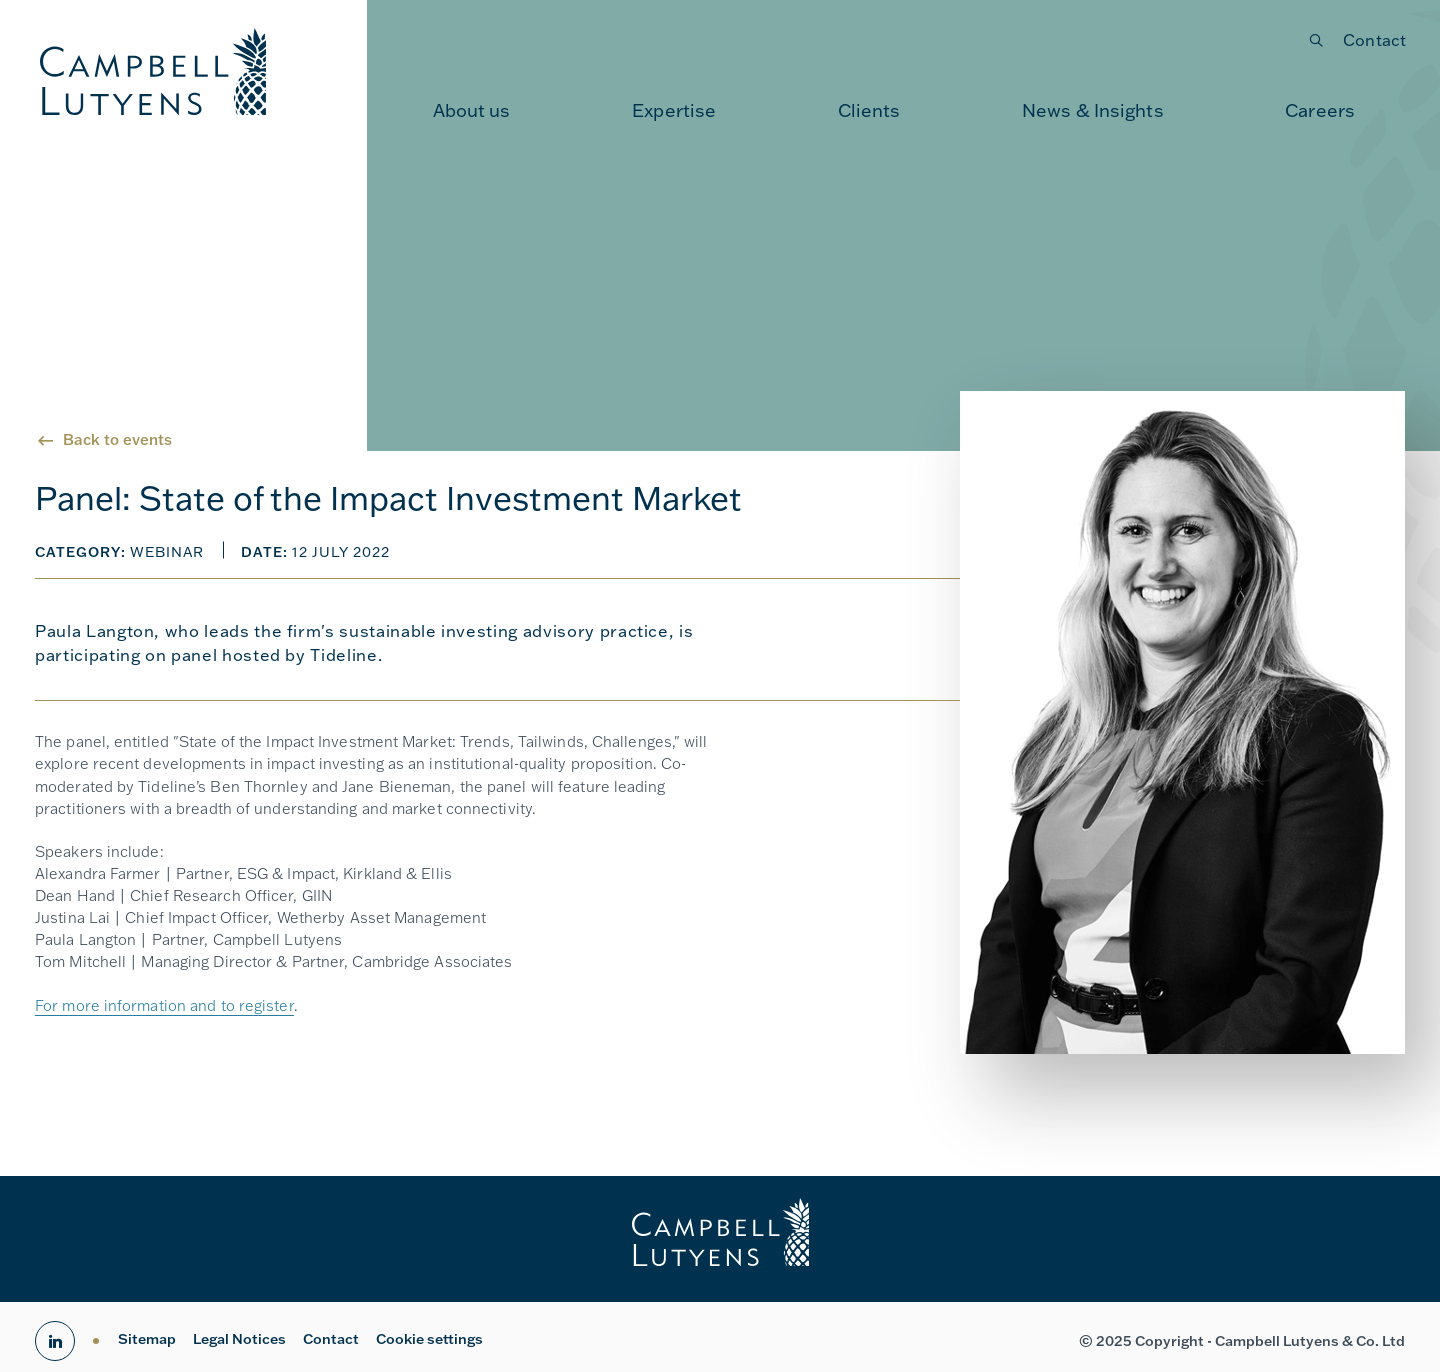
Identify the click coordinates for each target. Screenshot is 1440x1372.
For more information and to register (164, 1005)
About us (472, 110)
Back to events (117, 439)
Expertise (674, 110)
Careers (1320, 110)
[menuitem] (472, 110)
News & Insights (1093, 110)
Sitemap (147, 1339)
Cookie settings (429, 1339)
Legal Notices (239, 1339)
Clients (869, 110)
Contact (1374, 39)
